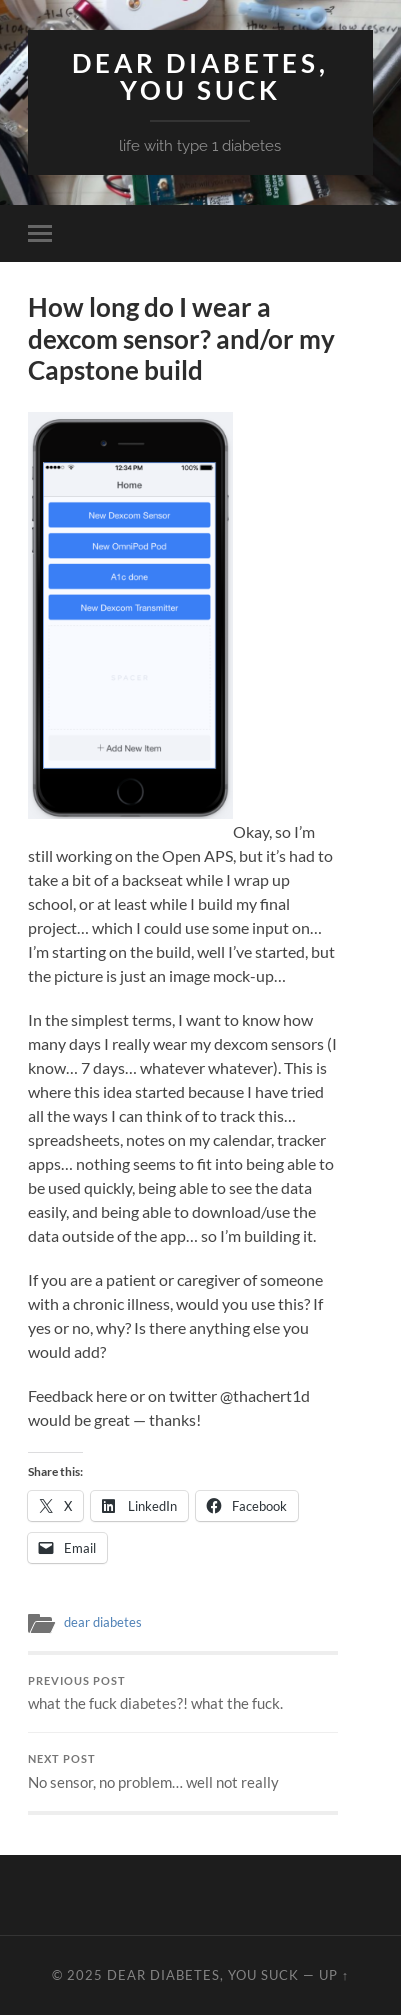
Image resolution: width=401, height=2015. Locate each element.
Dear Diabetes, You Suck (200, 76)
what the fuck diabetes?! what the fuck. (183, 1694)
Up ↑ (334, 1975)
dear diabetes (103, 1622)
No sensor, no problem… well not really (183, 1772)
